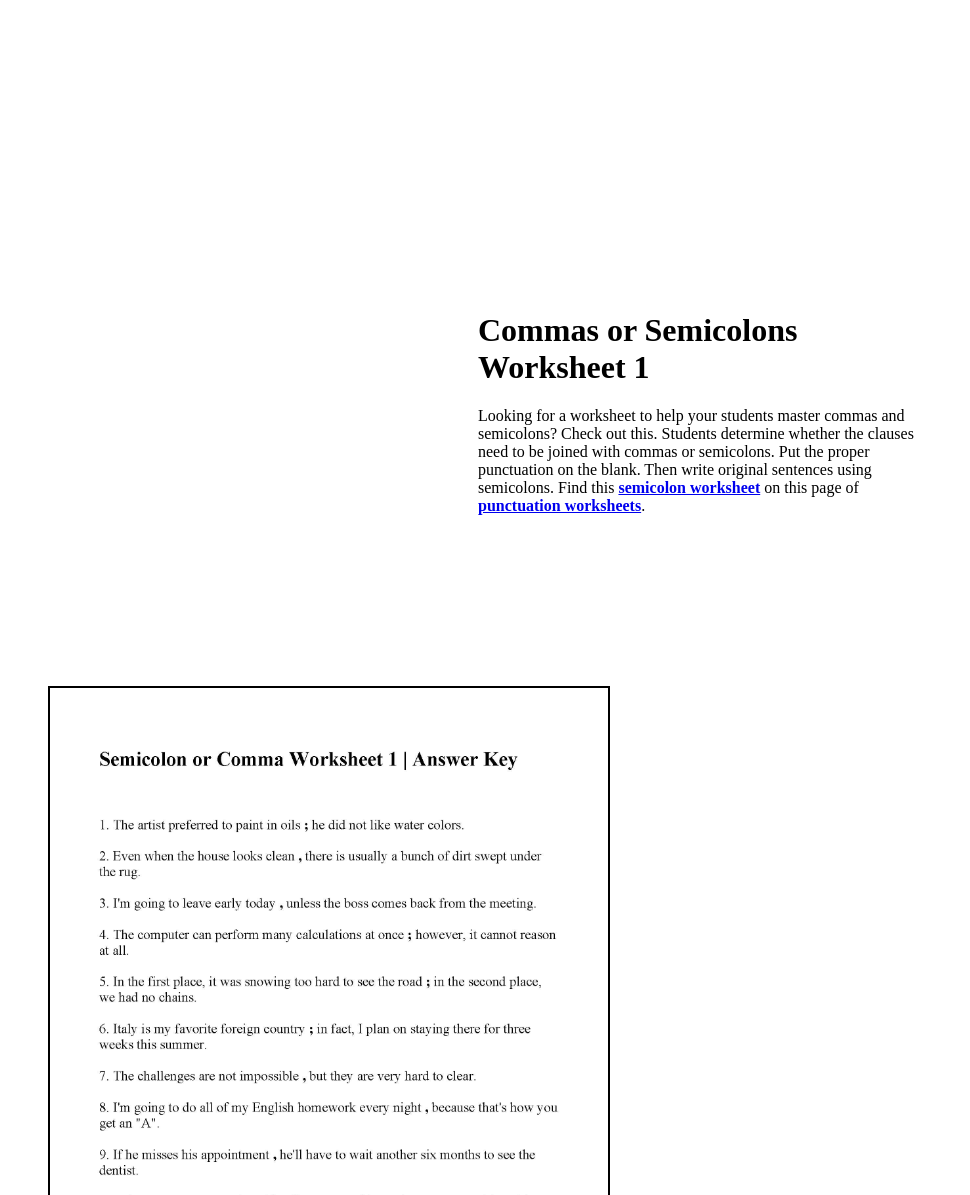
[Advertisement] (485, 140)
